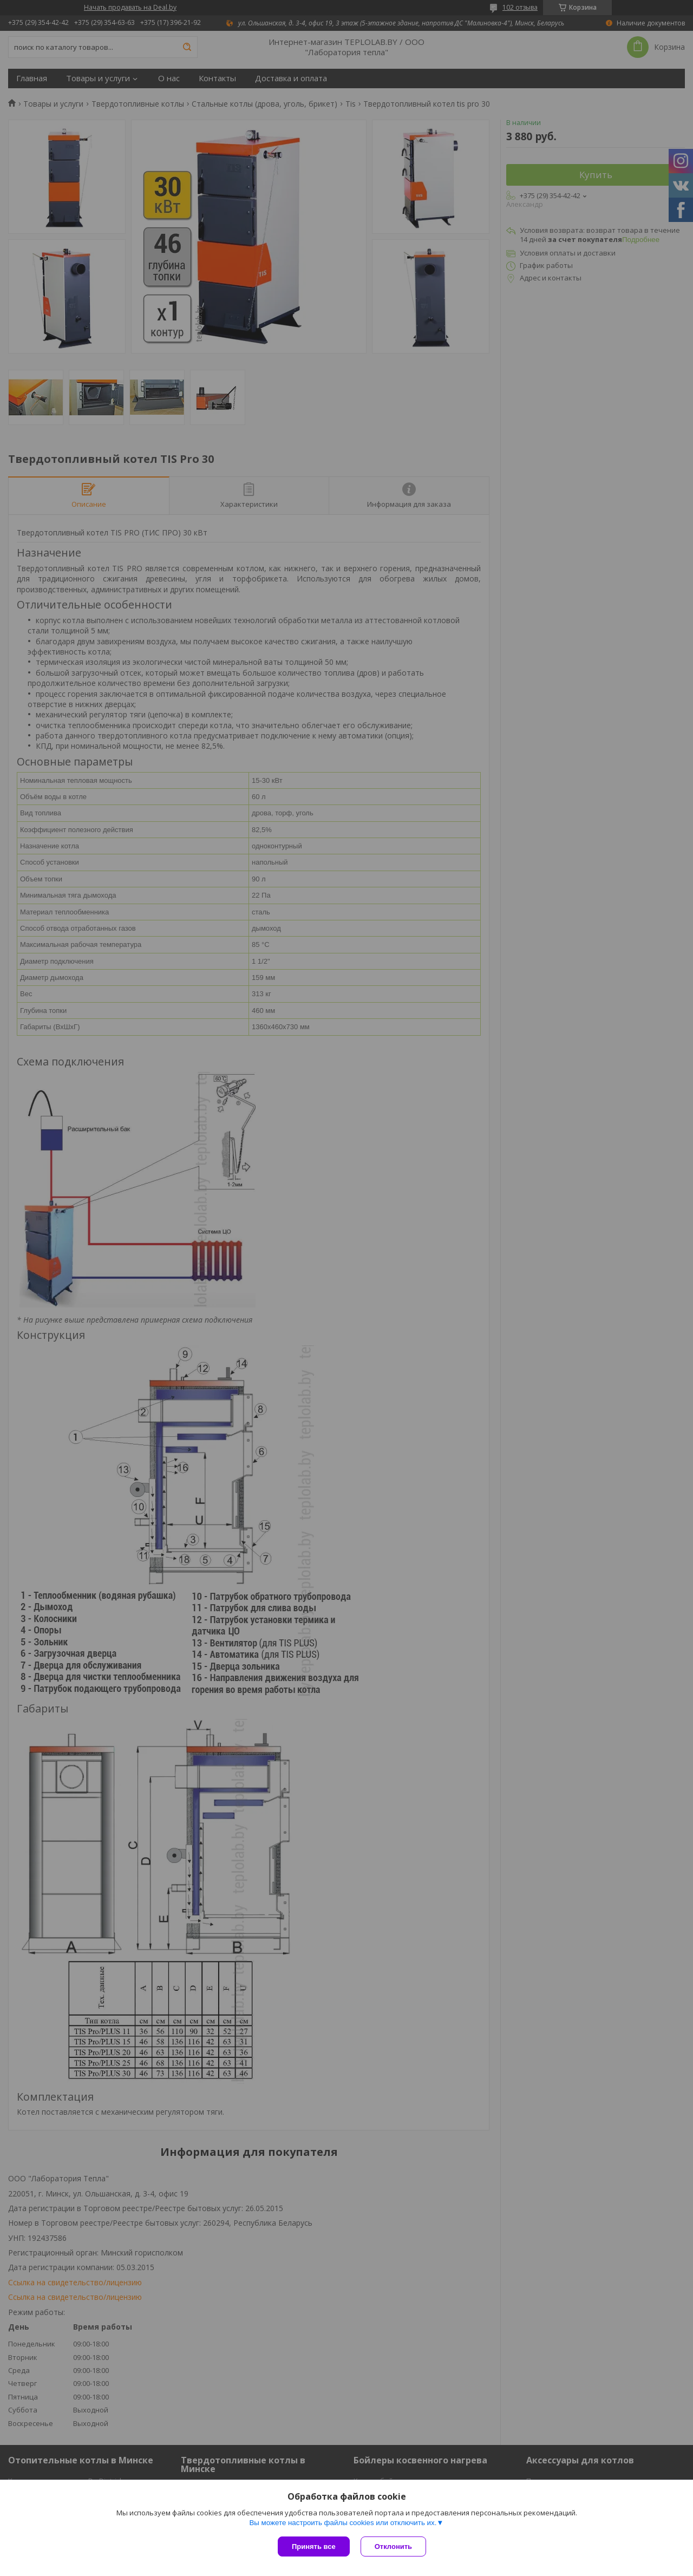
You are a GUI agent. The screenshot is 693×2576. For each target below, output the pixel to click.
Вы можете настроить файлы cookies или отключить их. (342, 2523)
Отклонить (393, 2546)
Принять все (314, 2546)
